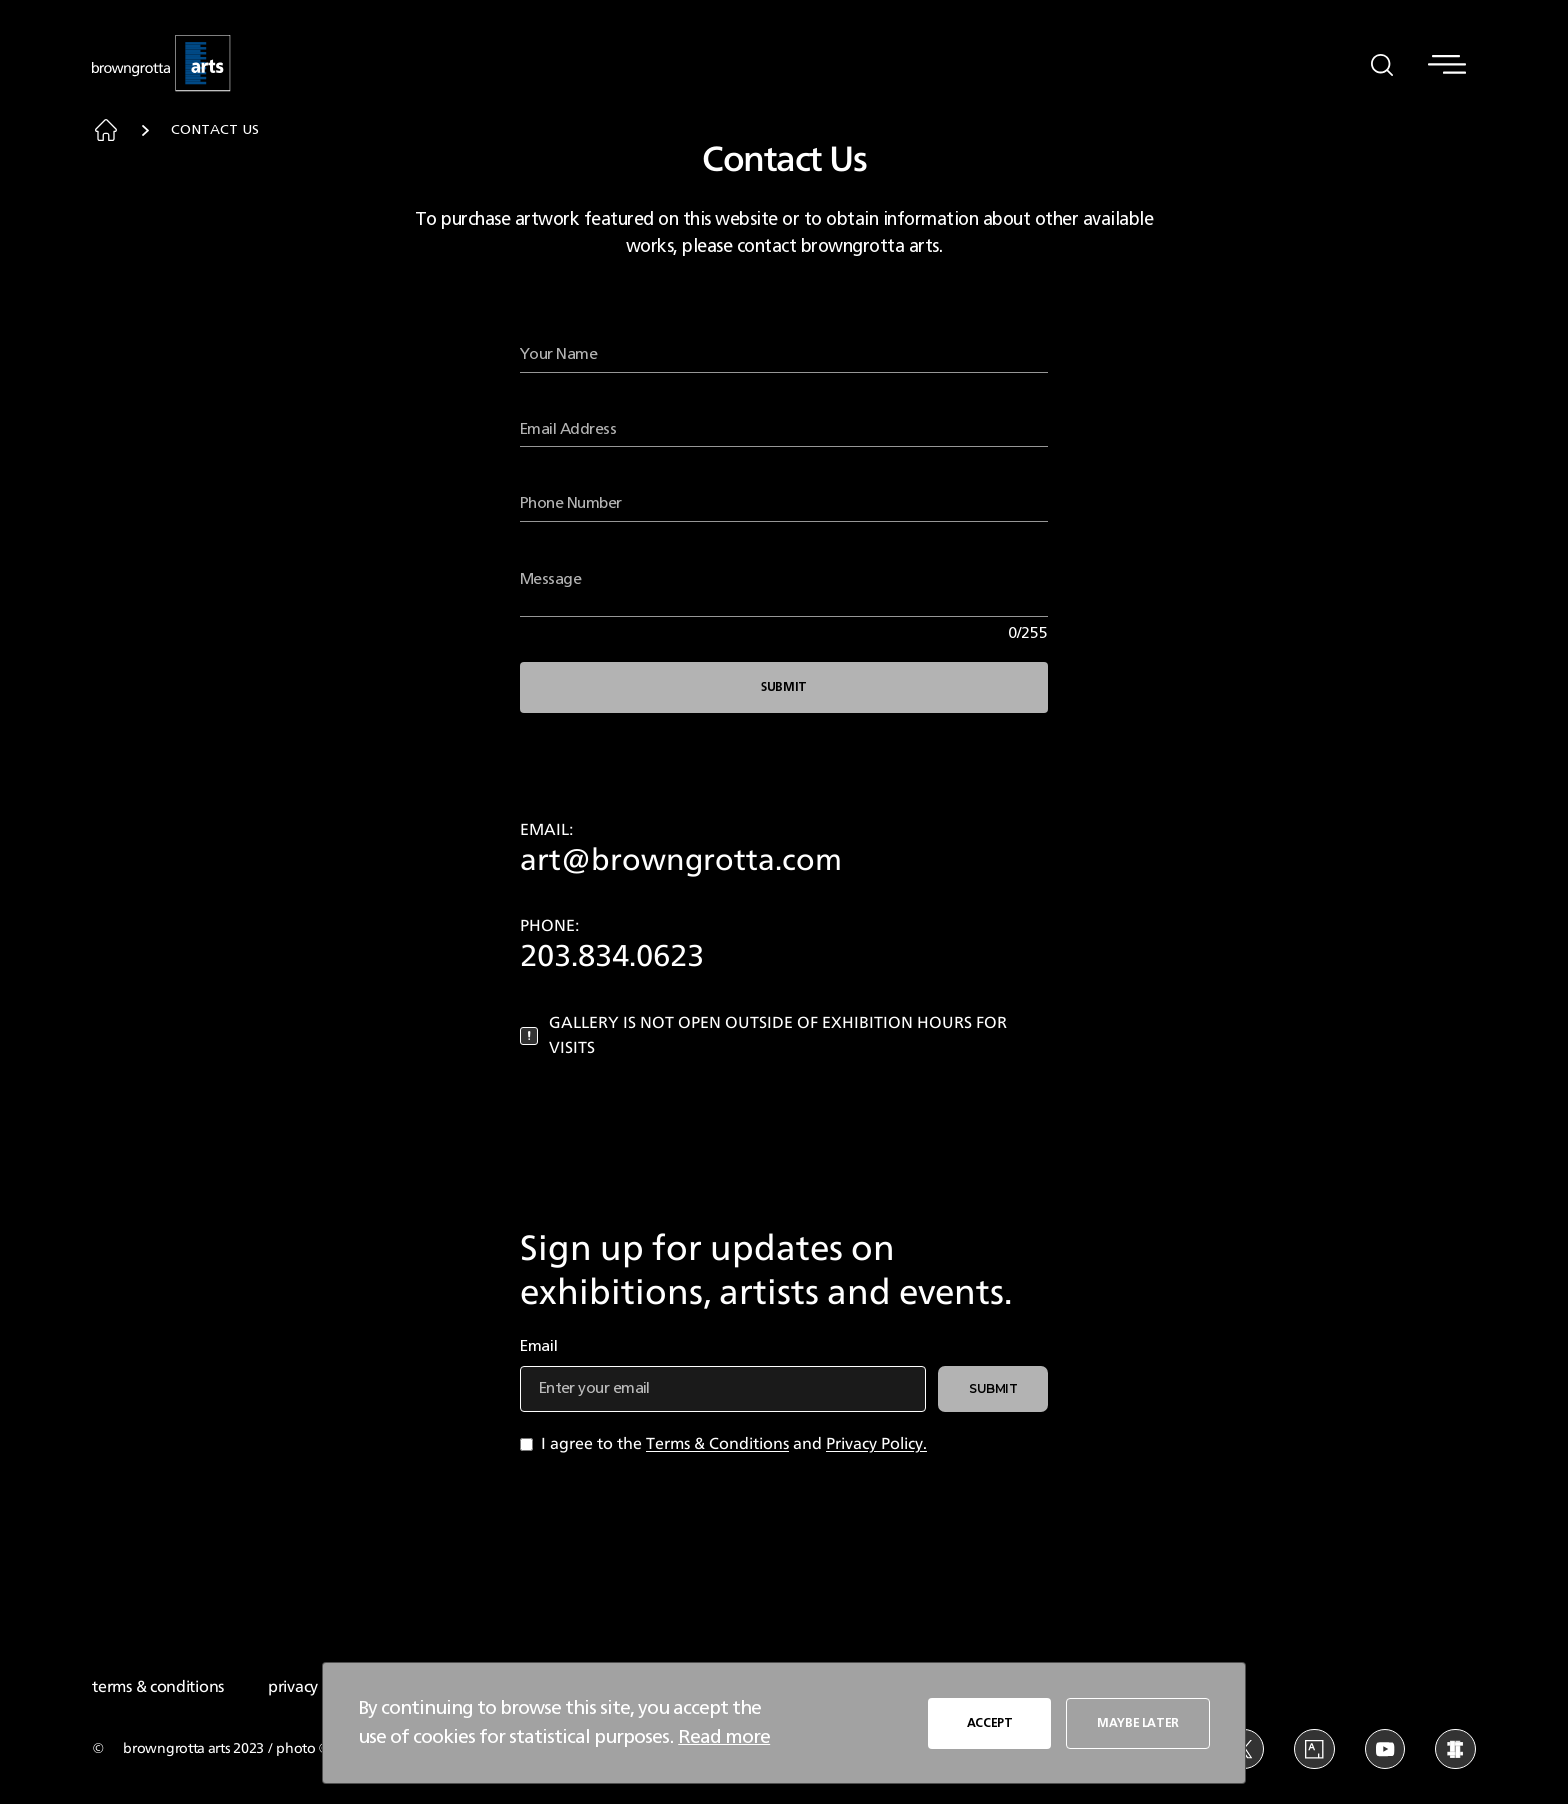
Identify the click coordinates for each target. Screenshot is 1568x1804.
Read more (724, 1737)
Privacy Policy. (876, 1444)
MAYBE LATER (1138, 1723)
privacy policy (315, 1687)
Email (539, 1346)
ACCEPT (990, 1723)
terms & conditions (158, 1687)
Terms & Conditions (717, 1444)
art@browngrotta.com (681, 861)
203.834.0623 (612, 957)
